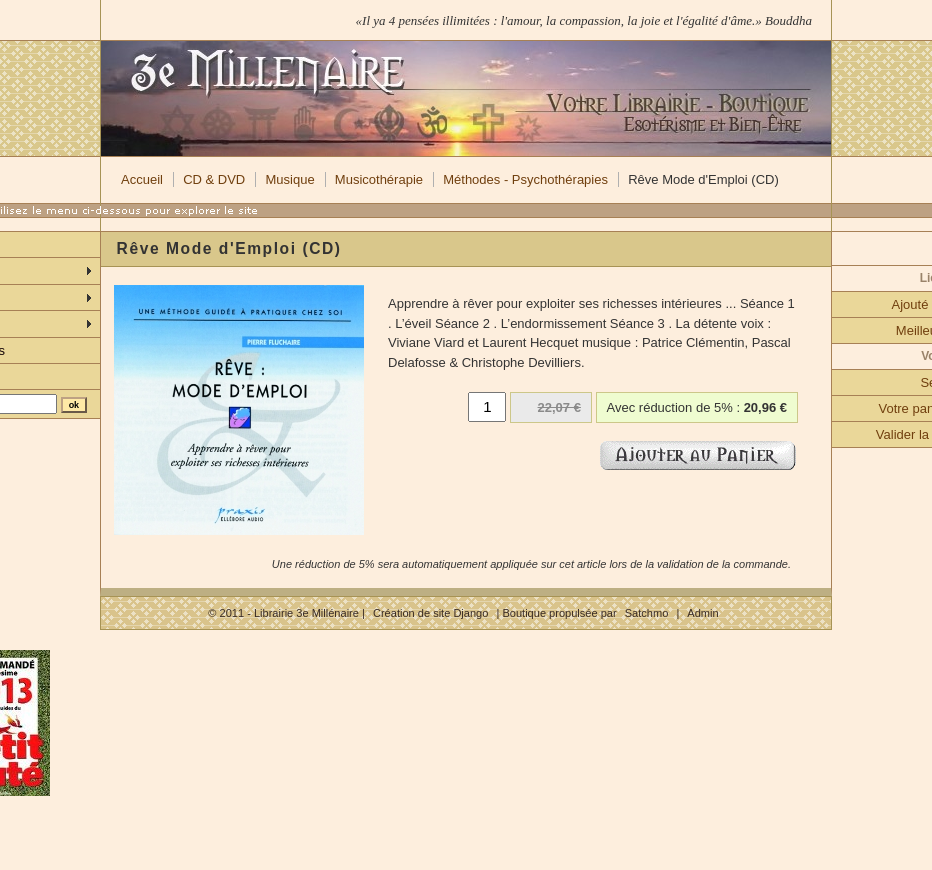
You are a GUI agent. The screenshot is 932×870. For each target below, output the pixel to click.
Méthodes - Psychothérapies (525, 179)
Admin (702, 613)
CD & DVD (214, 179)
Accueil (142, 179)
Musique (289, 179)
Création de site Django (430, 613)
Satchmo (647, 613)
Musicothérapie (379, 179)
